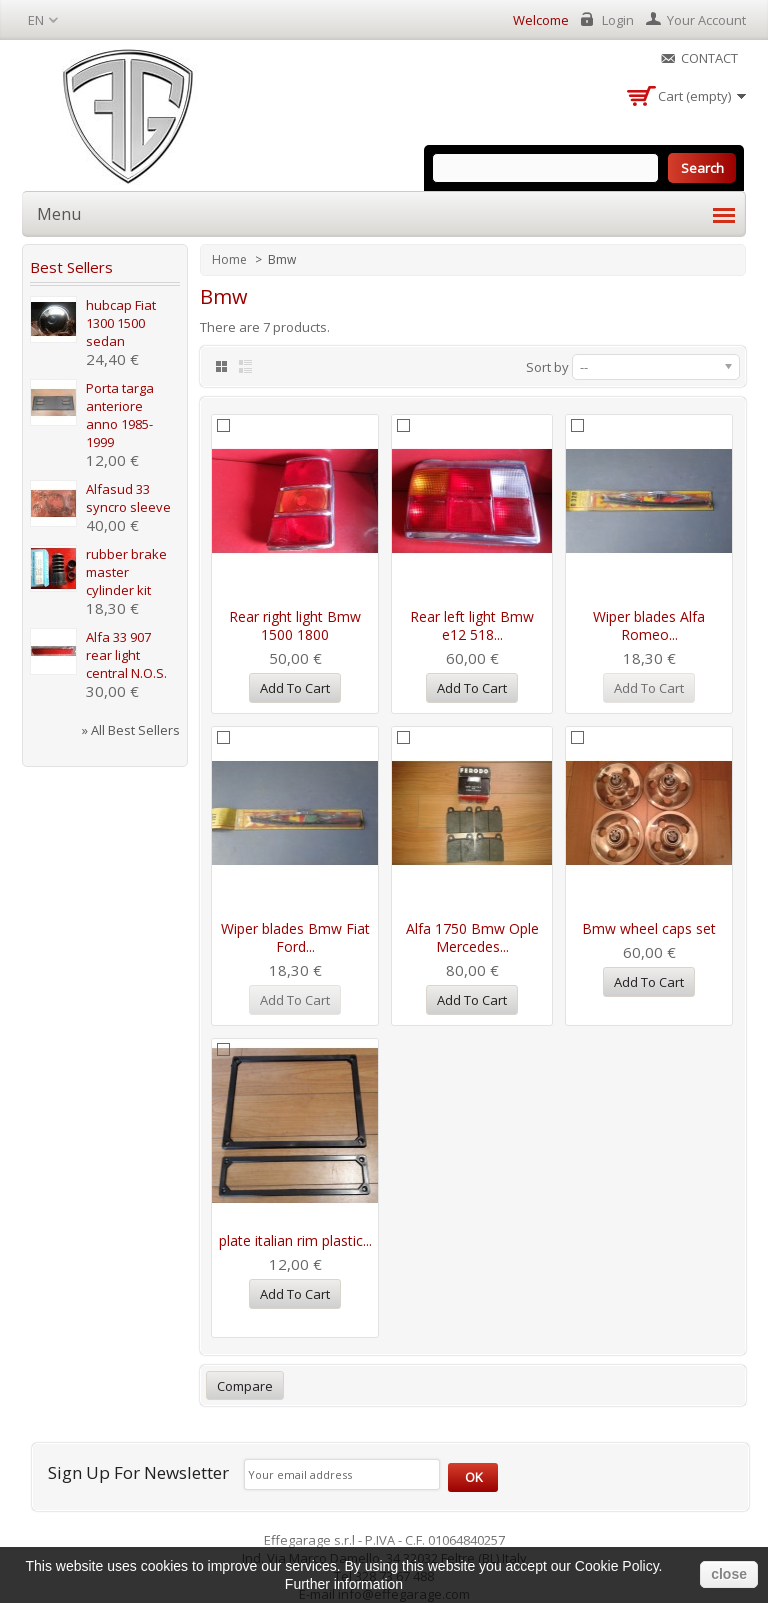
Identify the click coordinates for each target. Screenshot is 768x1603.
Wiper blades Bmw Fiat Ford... (295, 937)
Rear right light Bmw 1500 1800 (295, 625)
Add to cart (295, 688)
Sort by (547, 367)
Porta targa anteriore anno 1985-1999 (120, 415)
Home (231, 259)
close (729, 1574)
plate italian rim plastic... (295, 1240)
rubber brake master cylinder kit (126, 572)
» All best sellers (131, 730)
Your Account (706, 20)
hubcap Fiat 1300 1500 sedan (121, 323)
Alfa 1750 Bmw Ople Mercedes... (472, 937)
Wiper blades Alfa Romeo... (649, 625)
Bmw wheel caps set (649, 928)
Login (618, 20)
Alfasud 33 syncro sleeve (128, 498)
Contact (709, 58)
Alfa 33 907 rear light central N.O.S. (126, 655)
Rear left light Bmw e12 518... (472, 625)
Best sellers (71, 267)
